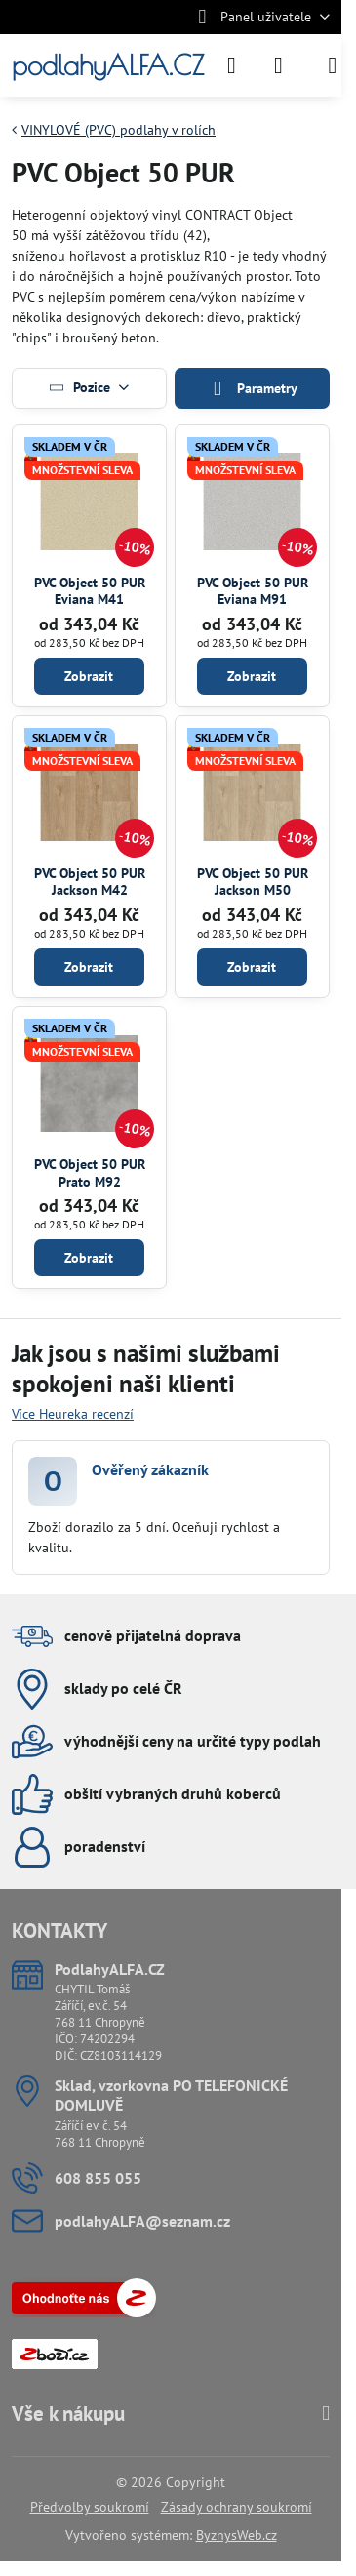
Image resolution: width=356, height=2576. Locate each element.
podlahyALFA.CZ (108, 65)
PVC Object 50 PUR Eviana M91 (252, 591)
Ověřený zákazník (150, 1469)
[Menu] (332, 65)
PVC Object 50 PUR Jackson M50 (252, 882)
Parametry (252, 389)
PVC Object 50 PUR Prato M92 (89, 1172)
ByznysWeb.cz (236, 2535)
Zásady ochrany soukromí (236, 2507)
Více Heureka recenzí (73, 1414)
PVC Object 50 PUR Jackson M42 (89, 882)
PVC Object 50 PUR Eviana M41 (89, 591)
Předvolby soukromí (89, 2507)
